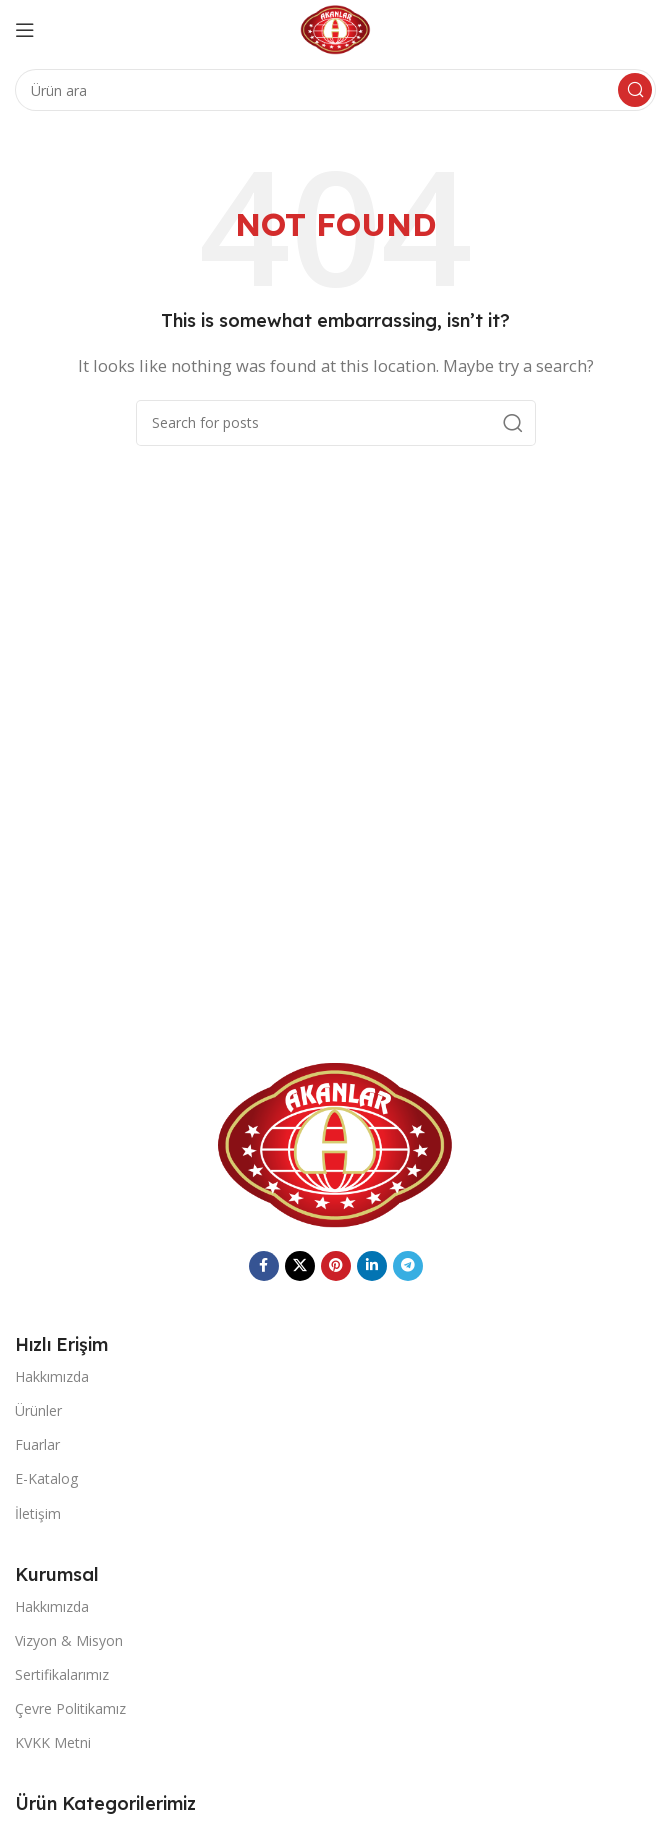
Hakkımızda (52, 1376)
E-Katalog (46, 1478)
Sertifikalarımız (62, 1674)
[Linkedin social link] (372, 1266)
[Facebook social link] (264, 1266)
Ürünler (38, 1410)
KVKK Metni (53, 1742)
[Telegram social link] (408, 1266)
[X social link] (300, 1266)
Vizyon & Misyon (69, 1640)
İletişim (38, 1513)
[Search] (335, 90)
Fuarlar (37, 1444)
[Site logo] (335, 28)
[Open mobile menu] (25, 30)
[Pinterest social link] (336, 1266)
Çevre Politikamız (70, 1708)
